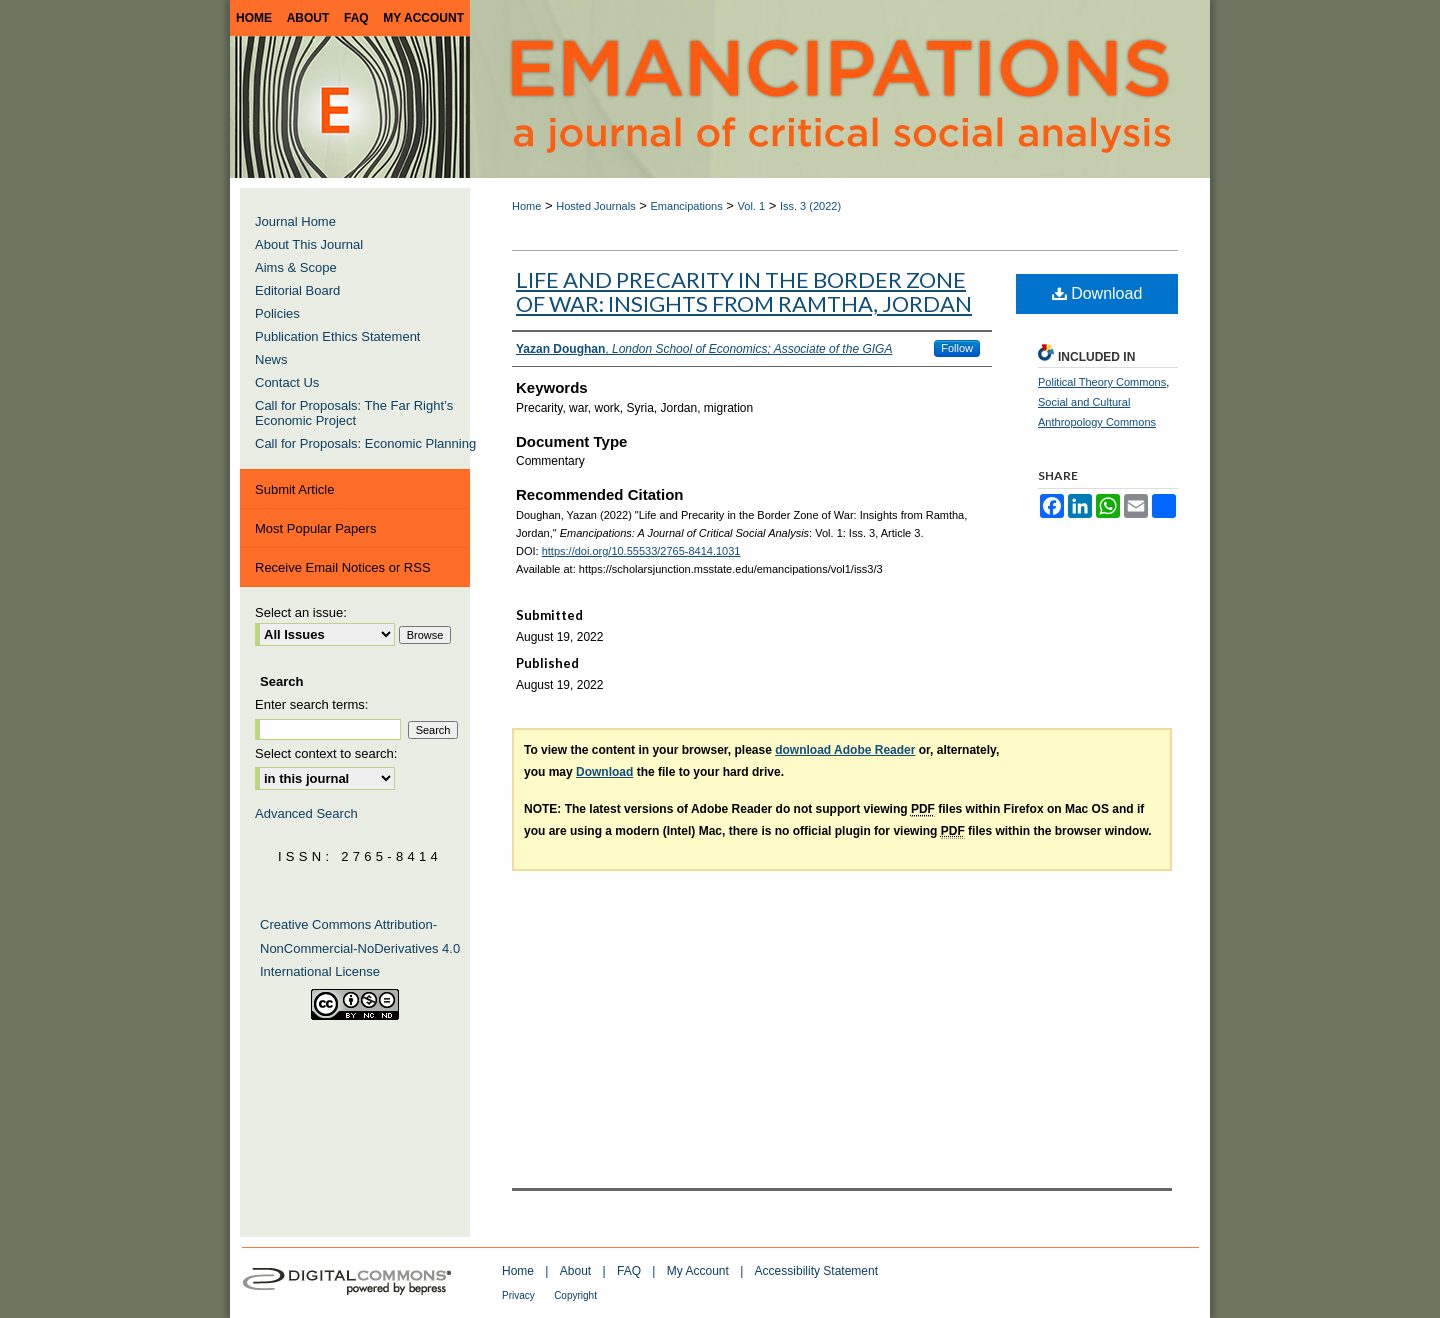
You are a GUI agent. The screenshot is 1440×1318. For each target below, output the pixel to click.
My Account (698, 1271)
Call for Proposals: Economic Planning (365, 443)
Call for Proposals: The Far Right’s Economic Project (354, 413)
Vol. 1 (752, 206)
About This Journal (309, 244)
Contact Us (287, 382)
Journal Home (295, 221)
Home (526, 206)
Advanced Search (306, 813)
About (575, 1271)
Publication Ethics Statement (337, 336)
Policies (277, 313)
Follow (957, 348)
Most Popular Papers (315, 528)
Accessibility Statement (816, 1271)
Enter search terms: (311, 704)
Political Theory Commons (1102, 382)
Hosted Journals (596, 206)
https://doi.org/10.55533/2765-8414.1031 (641, 551)
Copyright (575, 1295)
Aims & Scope (296, 267)
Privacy (518, 1295)
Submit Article (294, 489)
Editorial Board (297, 290)
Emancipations (687, 206)
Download (1097, 293)
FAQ (629, 1271)
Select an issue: (301, 612)
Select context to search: (326, 753)
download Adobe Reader (845, 750)
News (271, 359)
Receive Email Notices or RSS (343, 567)
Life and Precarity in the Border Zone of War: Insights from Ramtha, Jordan (744, 291)
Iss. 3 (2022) (810, 206)
